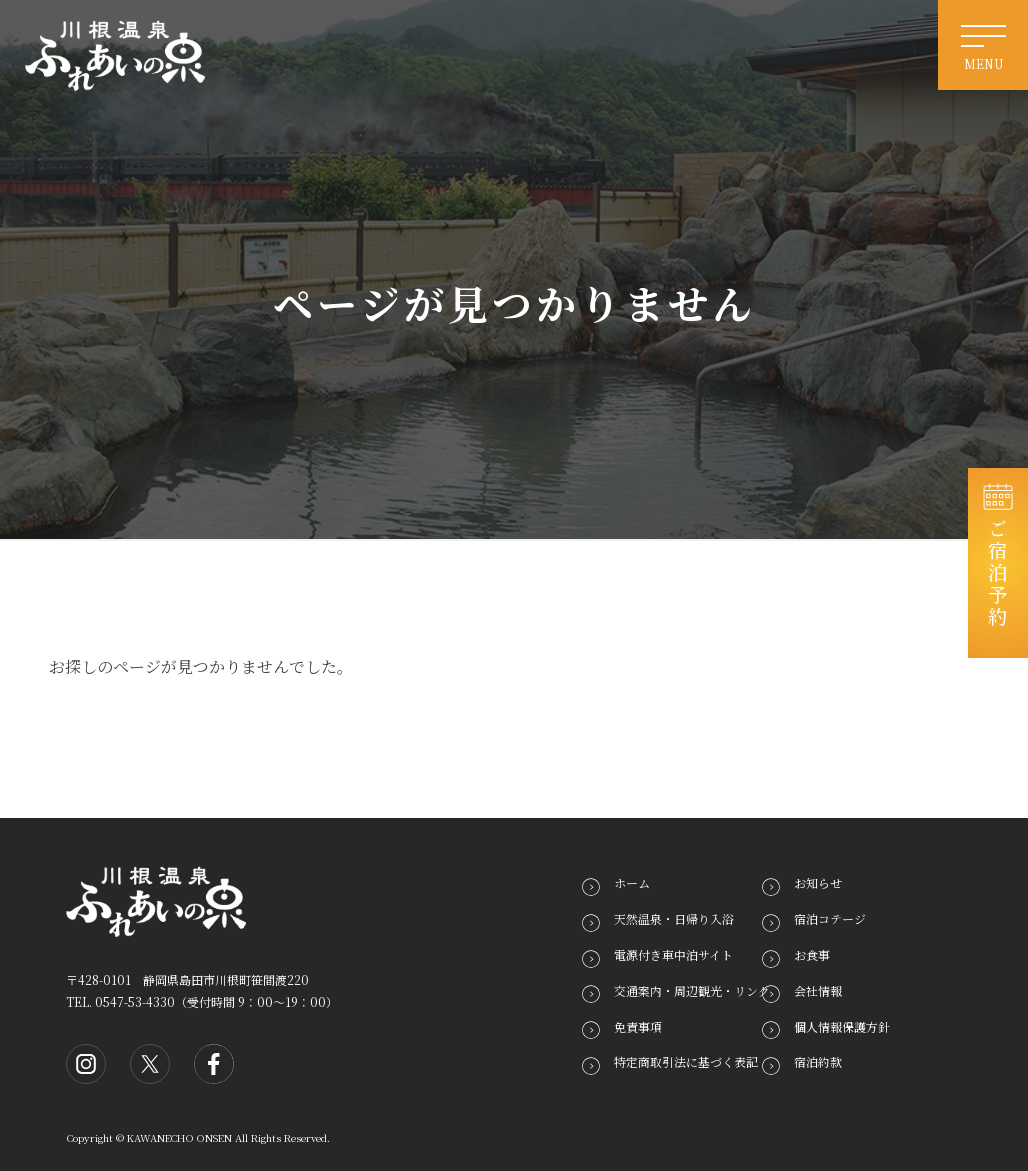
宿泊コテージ (830, 918)
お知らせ (818, 882)
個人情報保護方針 (842, 1025)
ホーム (632, 882)
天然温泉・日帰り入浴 (674, 918)
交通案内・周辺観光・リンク (692, 990)
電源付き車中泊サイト (673, 954)
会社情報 (818, 990)
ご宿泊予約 (998, 573)
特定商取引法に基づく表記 (686, 1061)
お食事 (812, 954)
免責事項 (638, 1025)
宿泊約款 (818, 1061)
